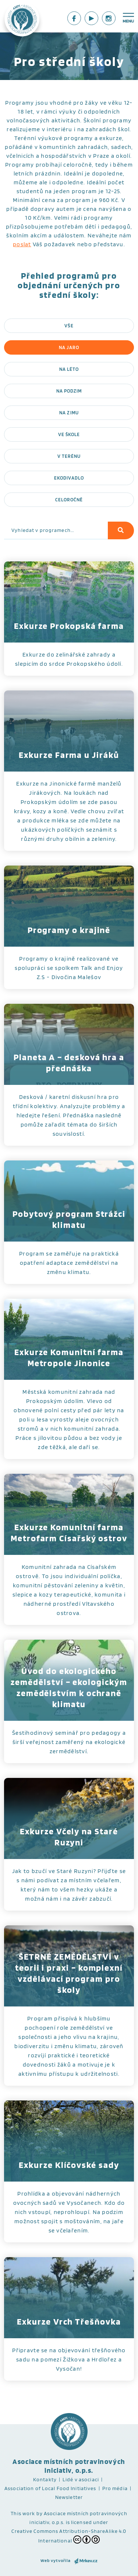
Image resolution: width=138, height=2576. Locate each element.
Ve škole (69, 434)
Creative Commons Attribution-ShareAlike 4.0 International (68, 2536)
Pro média (115, 2488)
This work (23, 2513)
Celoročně (69, 499)
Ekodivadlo (69, 478)
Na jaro (69, 347)
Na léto (69, 369)
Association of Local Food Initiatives (50, 2488)
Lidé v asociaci (81, 2479)
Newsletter (69, 2497)
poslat (22, 244)
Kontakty (45, 2479)
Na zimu (68, 412)
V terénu (69, 456)
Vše (68, 325)
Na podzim (69, 391)
